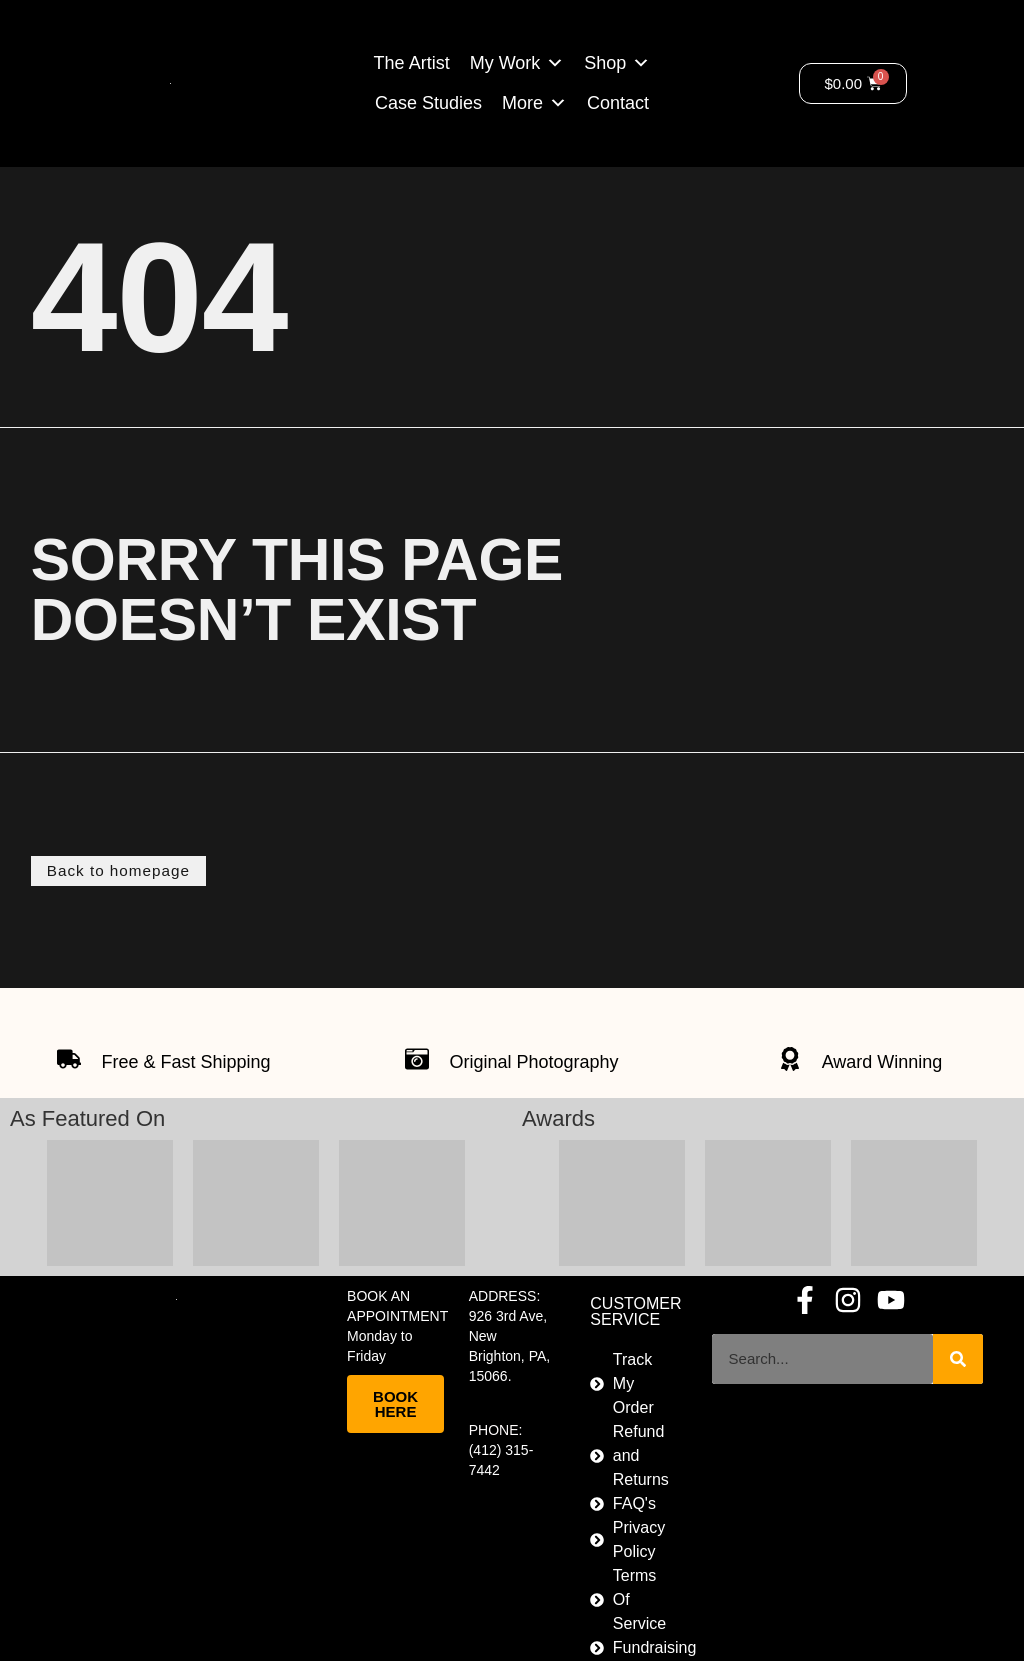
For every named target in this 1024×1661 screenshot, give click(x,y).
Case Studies (428, 103)
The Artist (412, 63)
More (522, 103)
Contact (618, 103)
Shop (605, 63)
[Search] (958, 1358)
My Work (505, 63)
